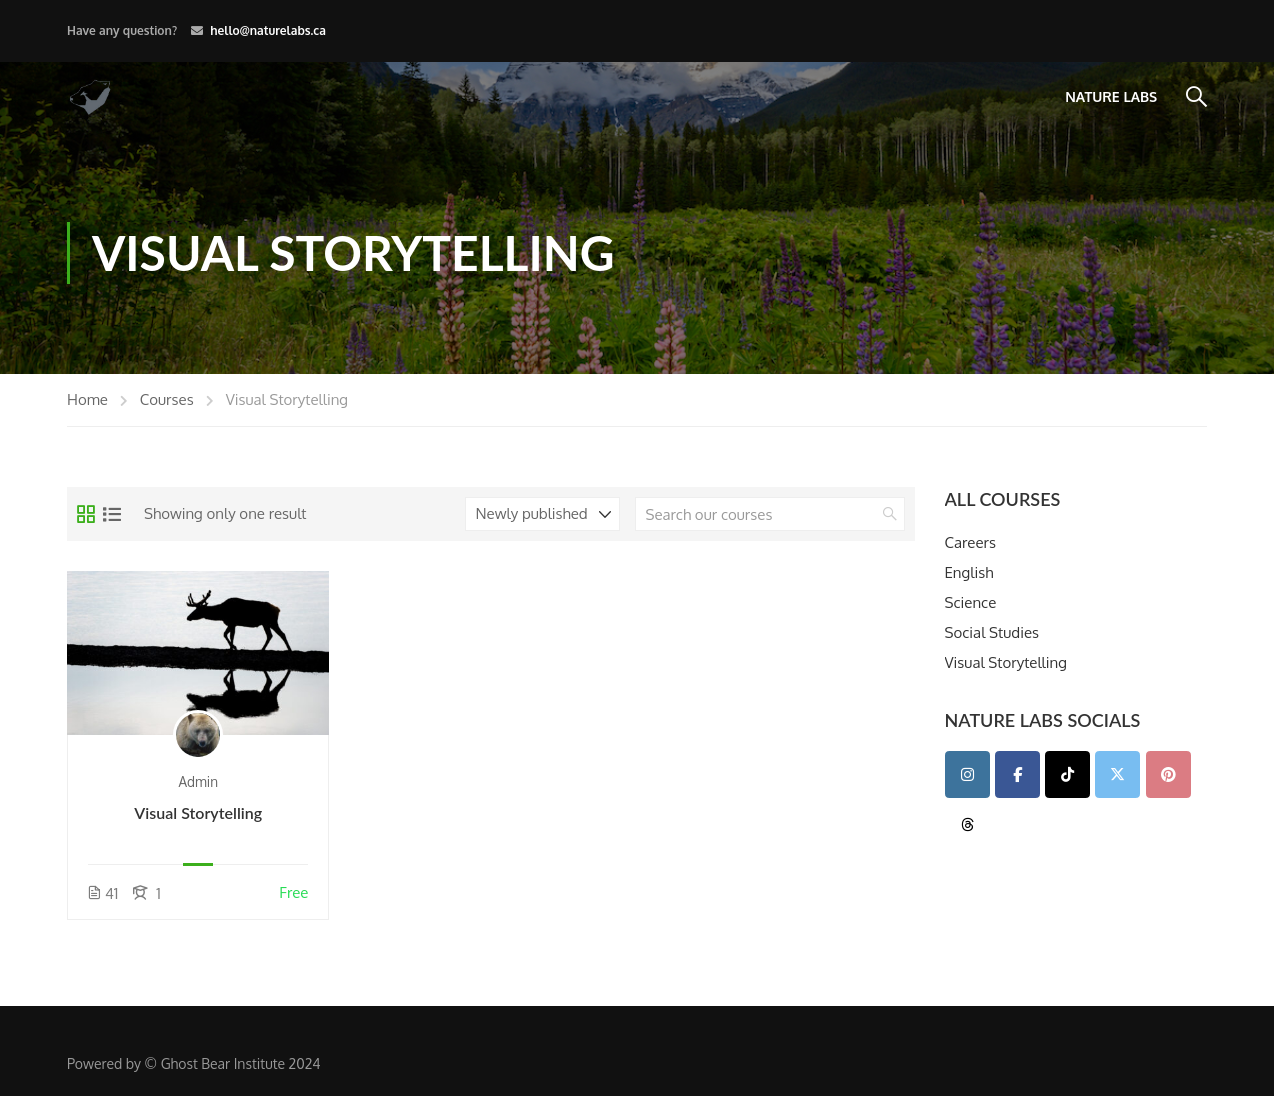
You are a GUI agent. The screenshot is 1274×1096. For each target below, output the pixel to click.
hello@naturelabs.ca (268, 30)
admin (198, 781)
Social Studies (992, 633)
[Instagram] (967, 774)
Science (971, 603)
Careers (970, 543)
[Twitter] (1117, 774)
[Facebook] (1017, 774)
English (969, 573)
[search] (890, 514)
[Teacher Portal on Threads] (967, 824)
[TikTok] (1067, 774)
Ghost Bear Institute (223, 1063)
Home (87, 399)
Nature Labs (1111, 96)
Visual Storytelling (198, 812)
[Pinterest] (1168, 774)
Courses (167, 399)
